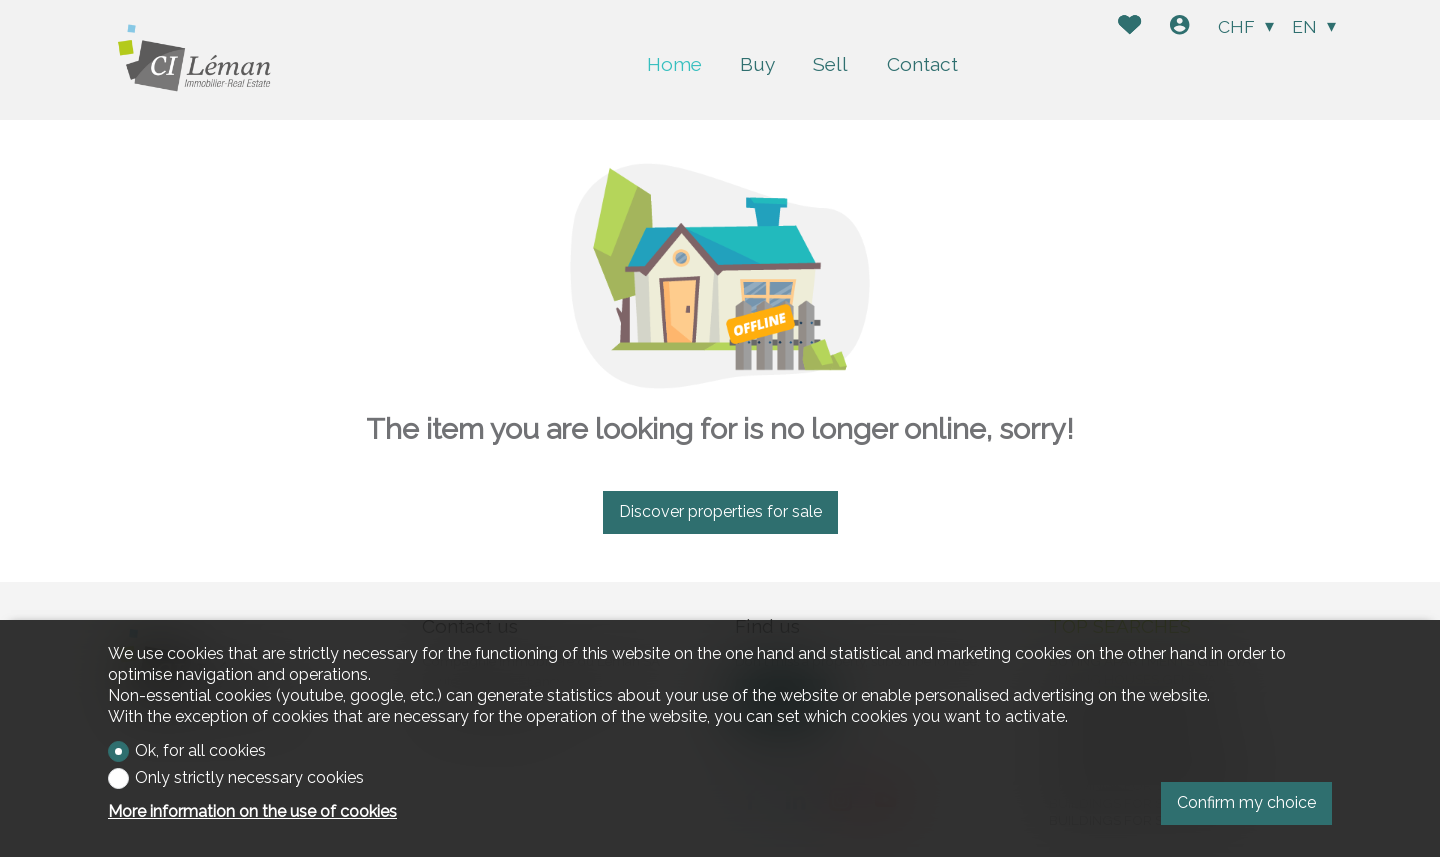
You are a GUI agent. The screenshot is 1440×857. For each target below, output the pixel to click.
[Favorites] (1129, 27)
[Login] (1179, 27)
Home (674, 64)
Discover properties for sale (720, 511)
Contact (922, 64)
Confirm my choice (1246, 802)
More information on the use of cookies (252, 811)
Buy (757, 64)
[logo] (200, 60)
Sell (830, 64)
